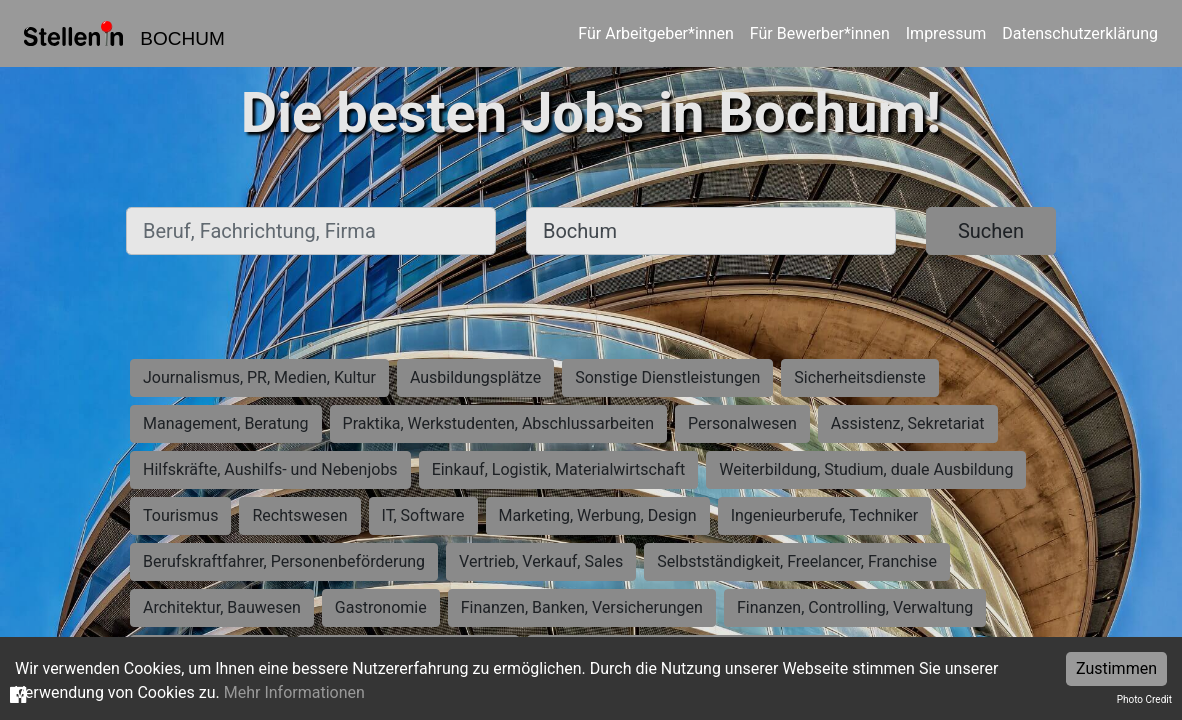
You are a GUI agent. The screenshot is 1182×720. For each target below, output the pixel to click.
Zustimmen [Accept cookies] (1116, 668)
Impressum (946, 33)
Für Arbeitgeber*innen (655, 33)
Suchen (991, 231)
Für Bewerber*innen (820, 33)
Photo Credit (1144, 699)
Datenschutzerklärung (1080, 33)
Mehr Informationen (294, 692)
